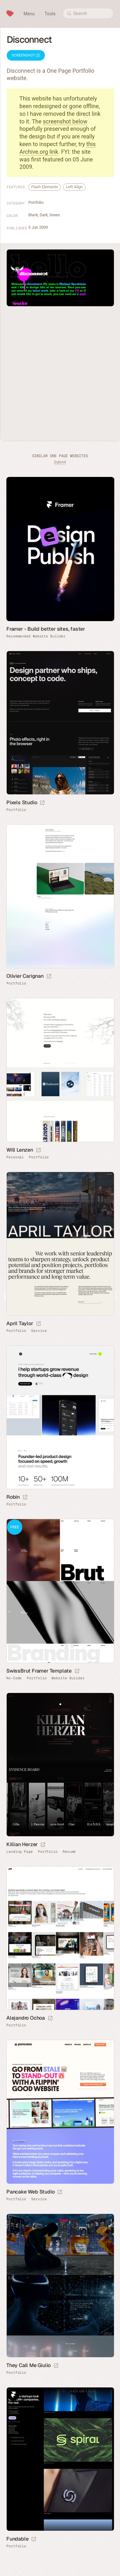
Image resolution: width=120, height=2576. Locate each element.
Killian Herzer (22, 1844)
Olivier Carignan (25, 976)
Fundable (17, 2538)
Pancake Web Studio (30, 2191)
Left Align (74, 186)
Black (33, 214)
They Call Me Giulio (28, 2365)
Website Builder (68, 1678)
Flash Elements (44, 186)
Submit (60, 462)
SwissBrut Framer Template (39, 1670)
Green (54, 214)
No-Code (14, 1678)
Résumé (69, 1851)
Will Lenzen (19, 1150)
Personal (15, 1157)
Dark (44, 214)
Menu (29, 13)
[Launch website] (42, 803)
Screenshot (26, 55)
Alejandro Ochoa (25, 2018)
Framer (13, 2394)
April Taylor (19, 1323)
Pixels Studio (21, 802)
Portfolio (36, 202)
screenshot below (65, 121)
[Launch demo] (77, 1671)
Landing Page (19, 1851)
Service (38, 1331)
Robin (13, 1497)
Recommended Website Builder (36, 636)
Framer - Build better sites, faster (45, 629)
